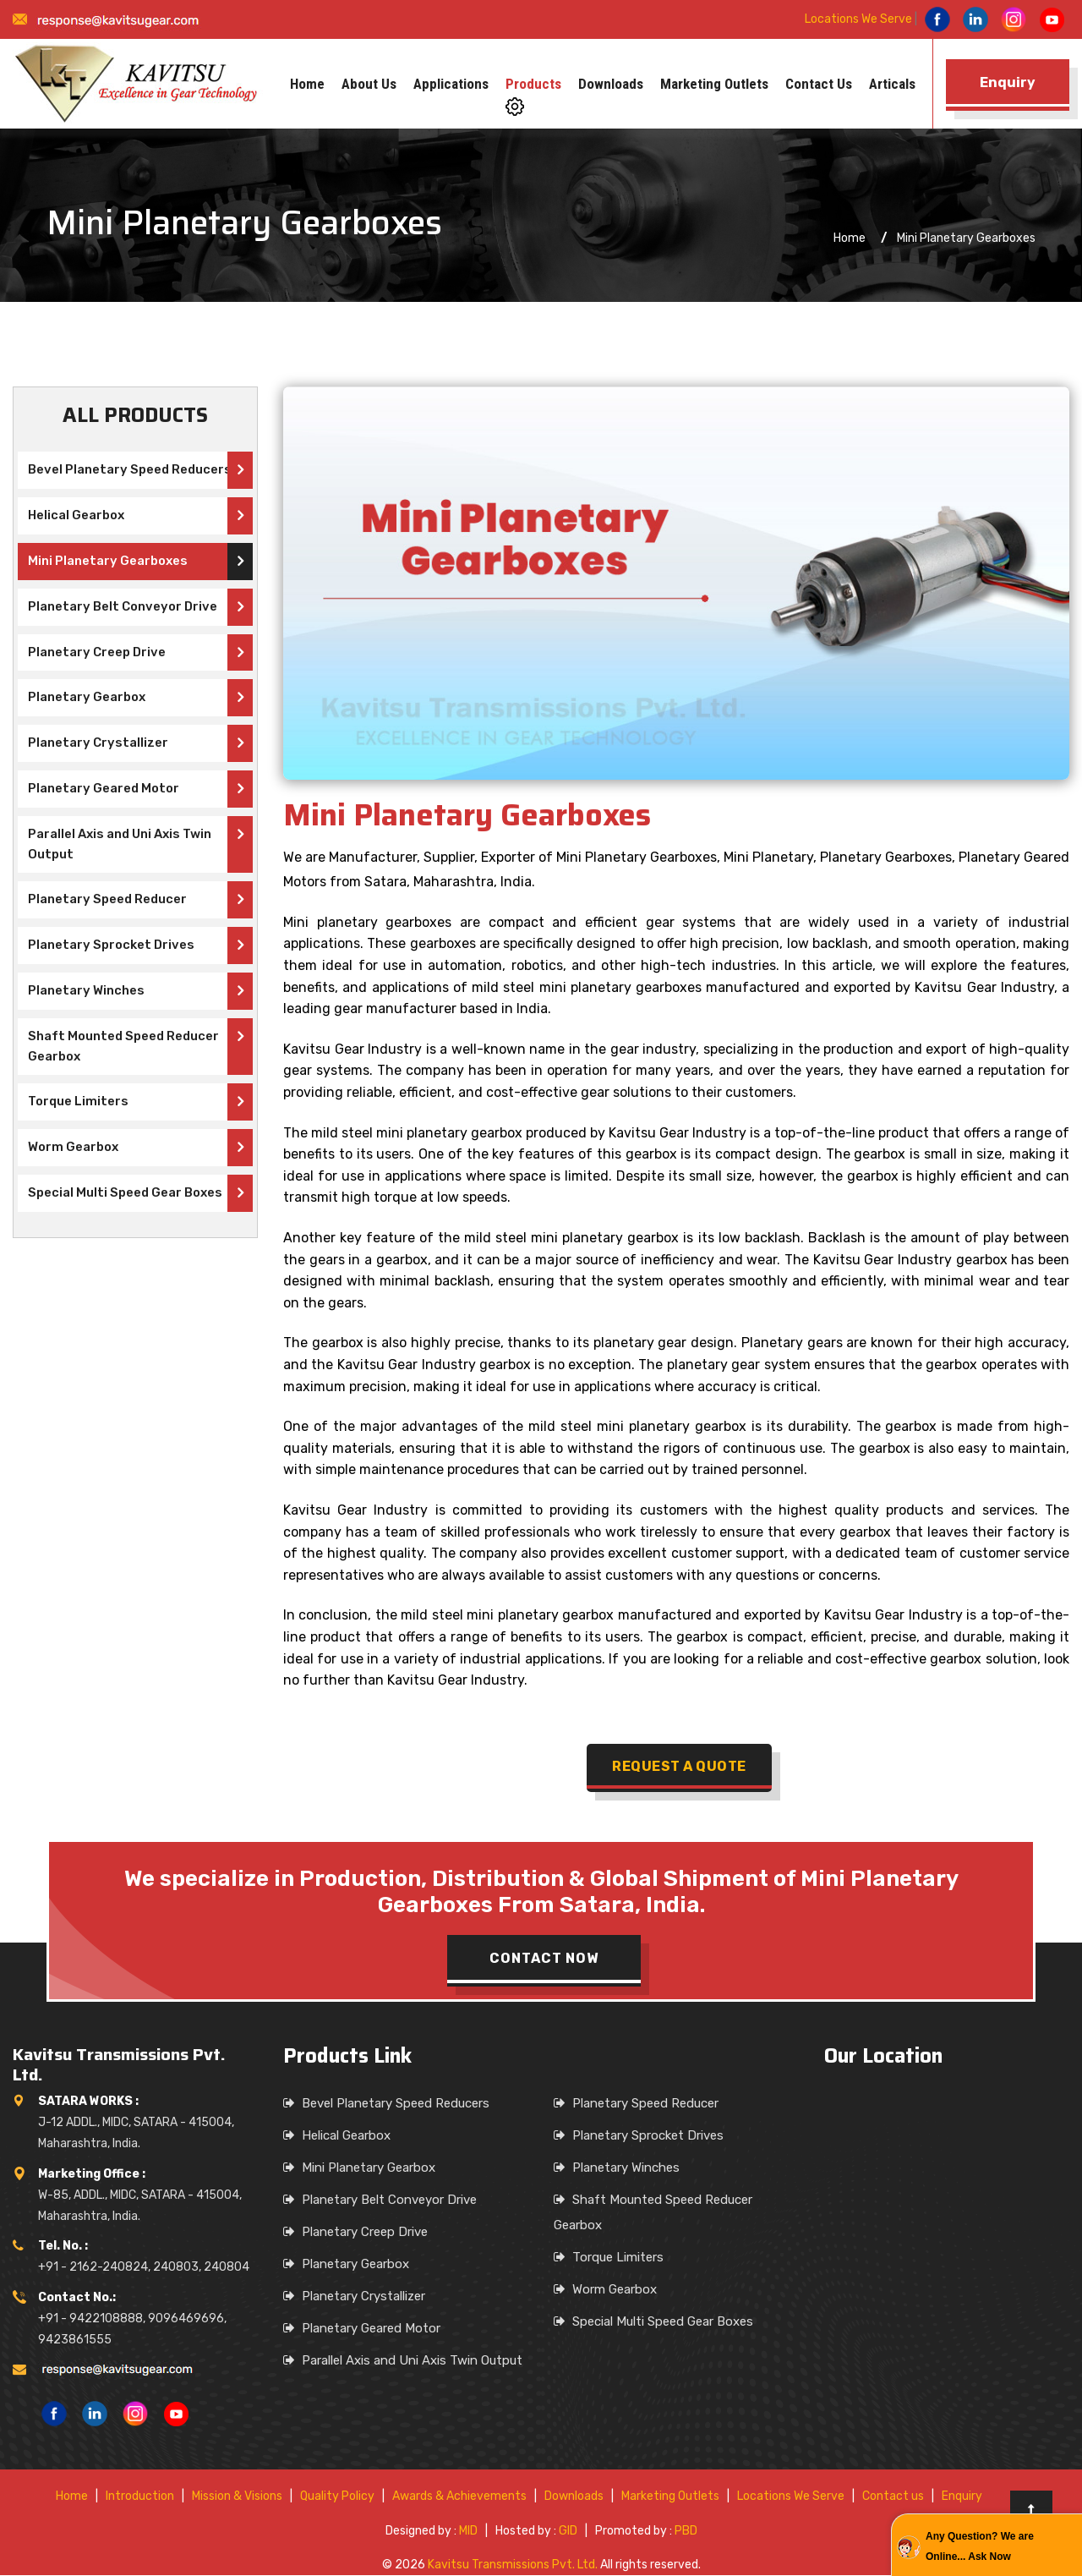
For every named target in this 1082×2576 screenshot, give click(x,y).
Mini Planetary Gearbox (368, 2168)
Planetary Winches (84, 991)
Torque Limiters (76, 1102)
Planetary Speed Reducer (106, 899)
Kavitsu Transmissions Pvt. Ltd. (513, 2565)
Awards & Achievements (459, 2497)
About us (369, 83)
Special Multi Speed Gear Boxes (123, 1193)
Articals (892, 83)
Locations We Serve (858, 19)
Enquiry (962, 2497)
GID (568, 2531)
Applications (451, 83)
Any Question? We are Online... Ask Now (980, 2546)
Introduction (140, 2497)
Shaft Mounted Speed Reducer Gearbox (123, 1047)
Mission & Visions (237, 2497)
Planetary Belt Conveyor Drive (121, 607)
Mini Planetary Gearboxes (106, 561)
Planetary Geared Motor (102, 789)
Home (307, 83)
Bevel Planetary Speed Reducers (129, 470)
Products (533, 83)
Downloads (610, 83)
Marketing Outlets (714, 83)
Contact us (818, 83)
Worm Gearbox (71, 1147)
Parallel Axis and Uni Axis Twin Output (118, 845)
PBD (686, 2531)
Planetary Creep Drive (95, 652)
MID (468, 2531)
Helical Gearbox (74, 515)
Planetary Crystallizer (96, 743)
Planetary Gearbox (85, 697)
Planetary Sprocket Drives (109, 945)
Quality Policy (337, 2497)
